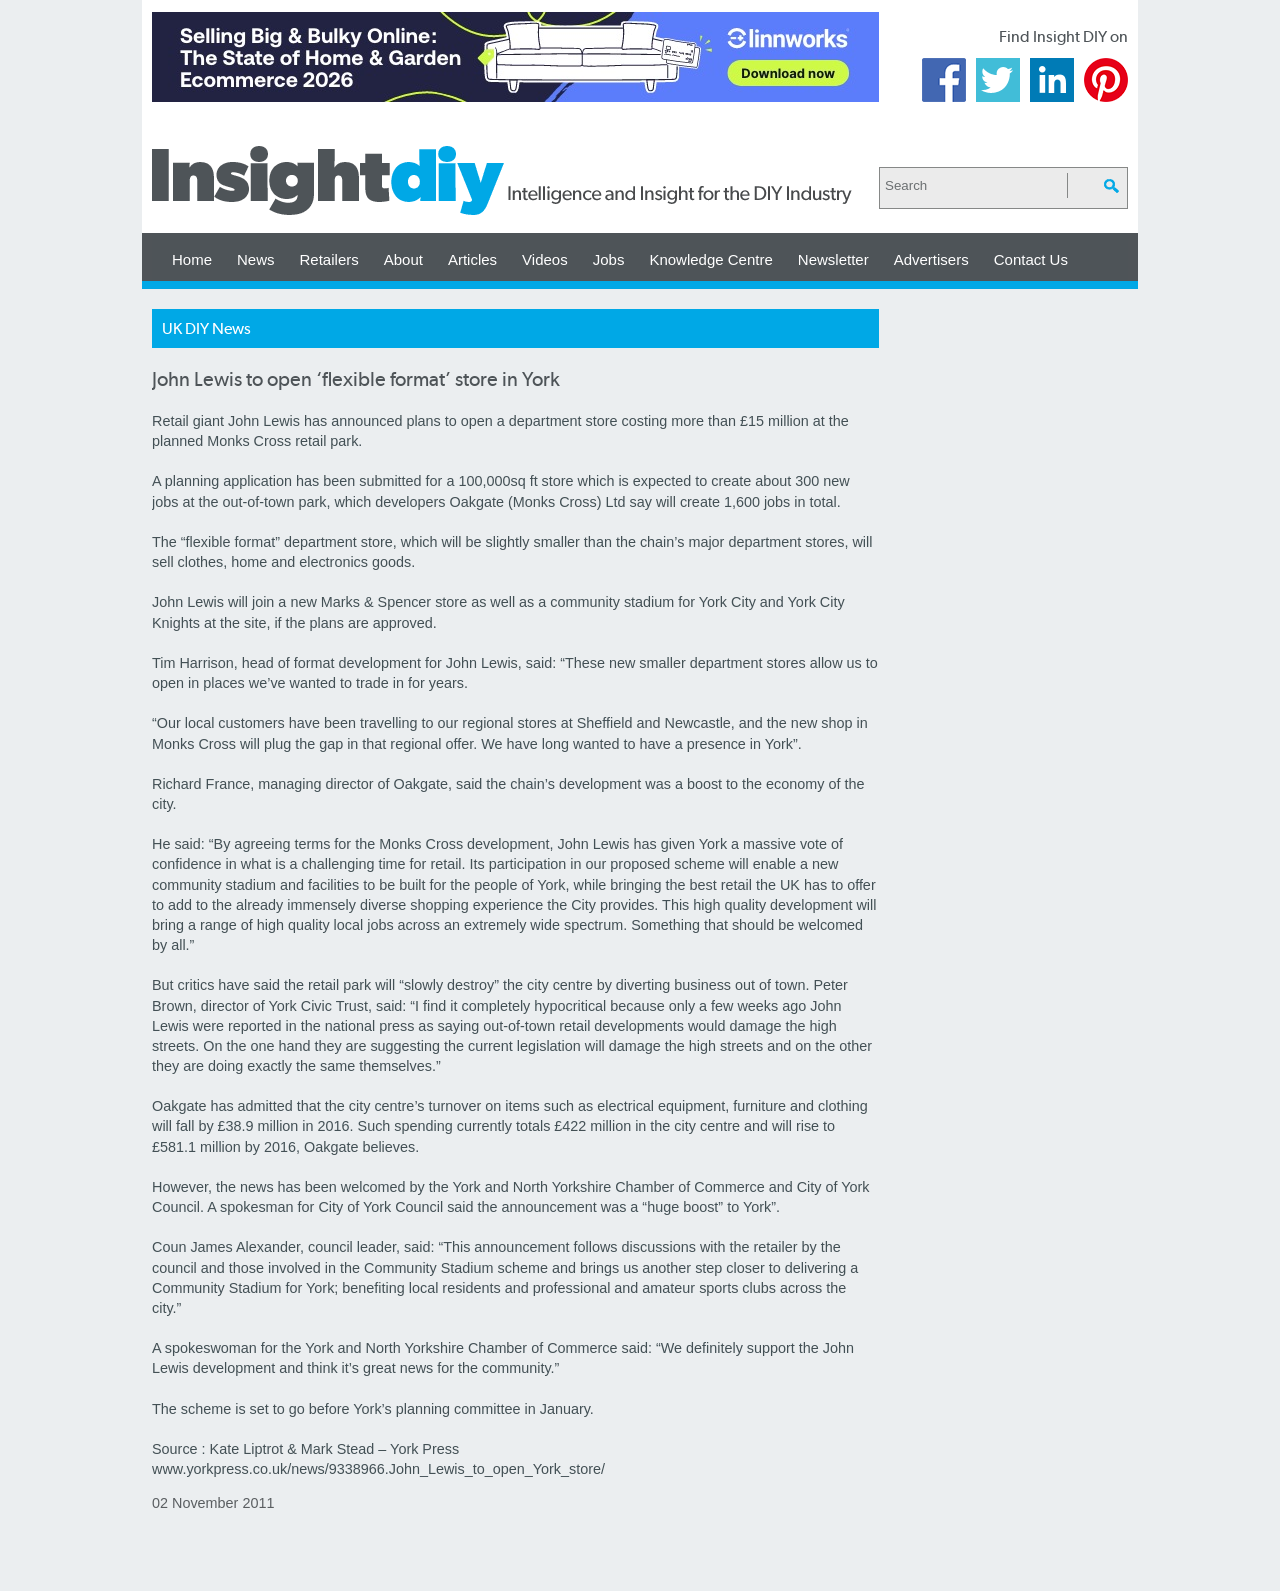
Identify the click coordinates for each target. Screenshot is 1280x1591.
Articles (472, 259)
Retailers (329, 259)
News (256, 259)
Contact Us (1031, 259)
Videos (545, 259)
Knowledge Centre (710, 259)
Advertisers (931, 259)
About (403, 259)
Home (192, 259)
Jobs (609, 259)
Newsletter (833, 259)
